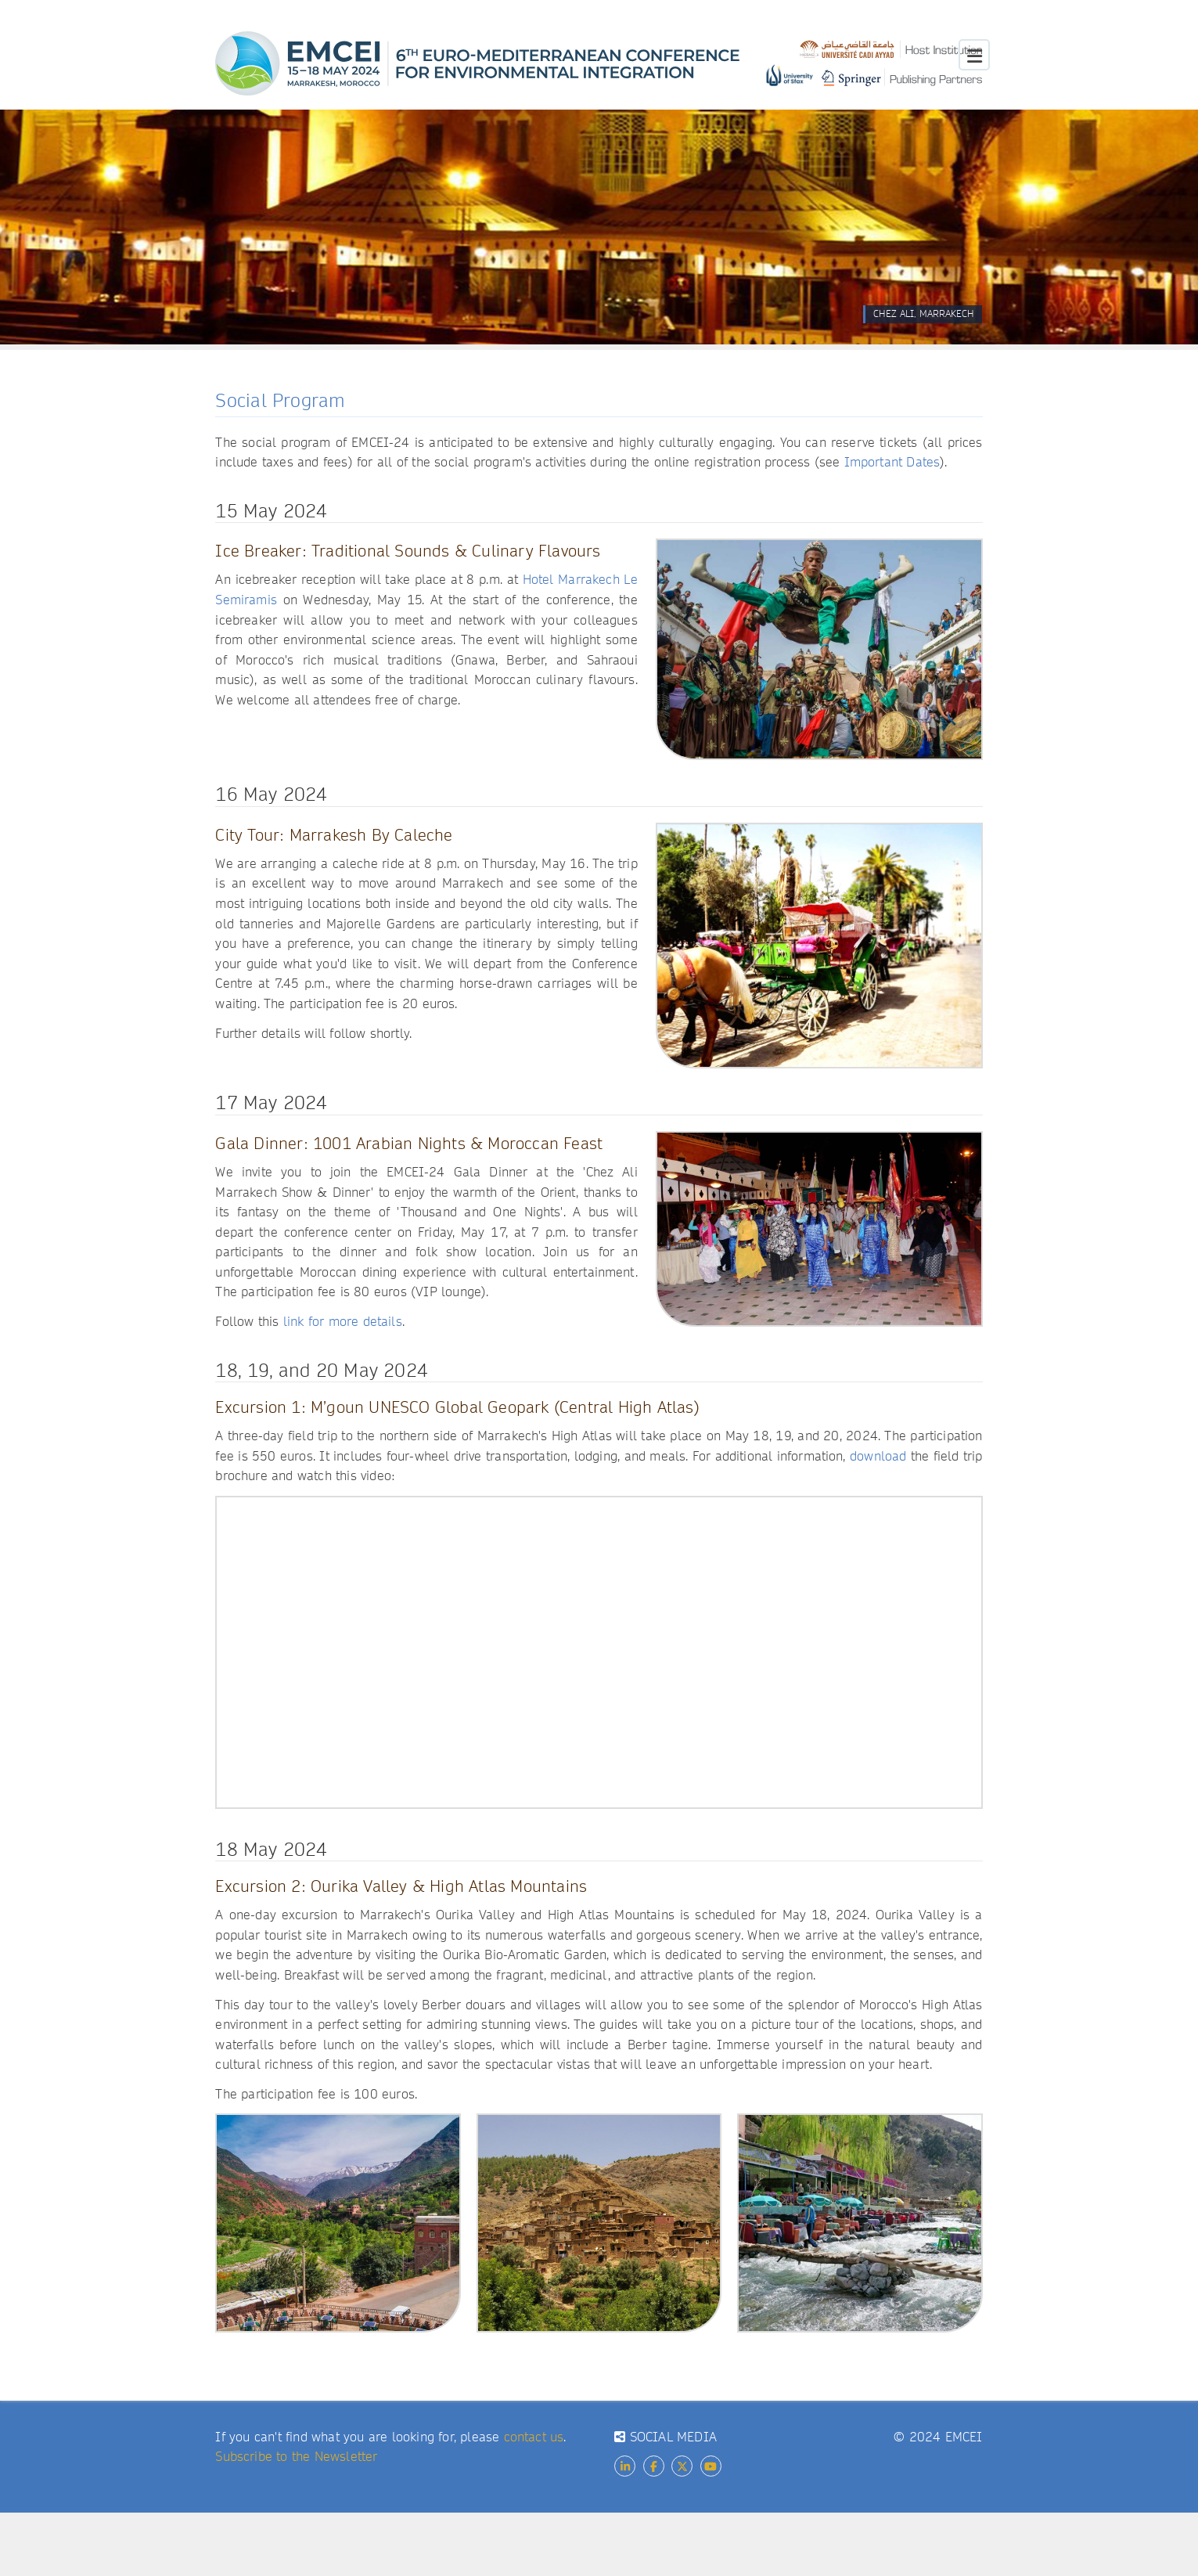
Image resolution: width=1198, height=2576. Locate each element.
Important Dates (892, 462)
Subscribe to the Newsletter (296, 2457)
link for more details (342, 1322)
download (878, 1456)
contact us (534, 2437)
